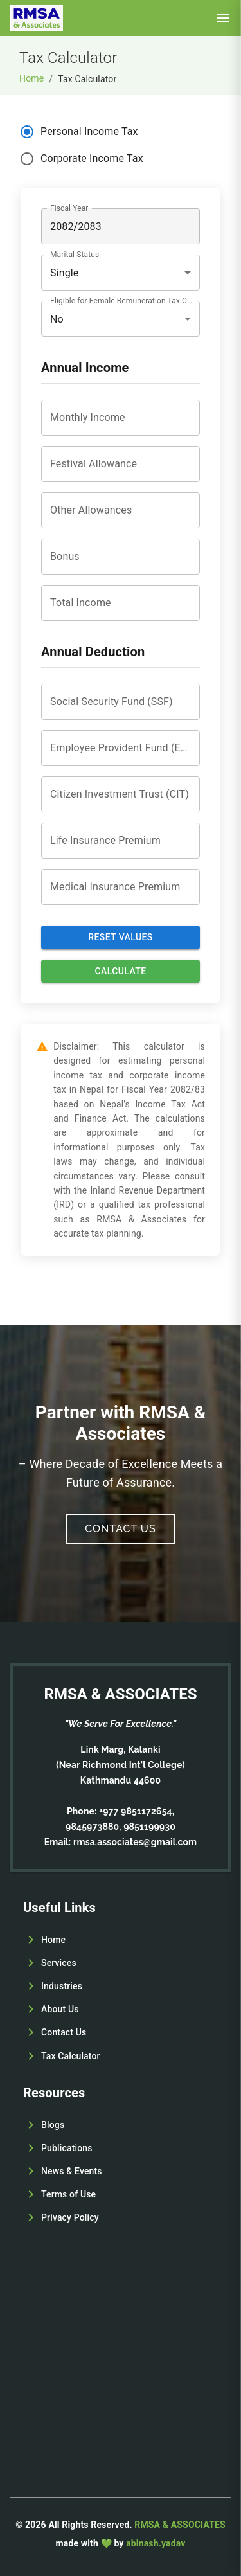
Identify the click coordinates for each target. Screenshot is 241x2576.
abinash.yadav (155, 2543)
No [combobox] (57, 319)
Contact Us (120, 1529)
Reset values (120, 937)
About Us (60, 2009)
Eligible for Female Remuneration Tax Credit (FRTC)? (121, 300)
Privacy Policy (70, 2217)
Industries (61, 1986)
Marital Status (74, 254)
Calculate (121, 971)
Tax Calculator (70, 2056)
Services (58, 1963)
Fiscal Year (69, 208)
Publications (67, 2148)
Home (31, 78)
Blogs (52, 2125)
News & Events (71, 2171)
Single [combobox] (64, 273)
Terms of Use (68, 2194)
